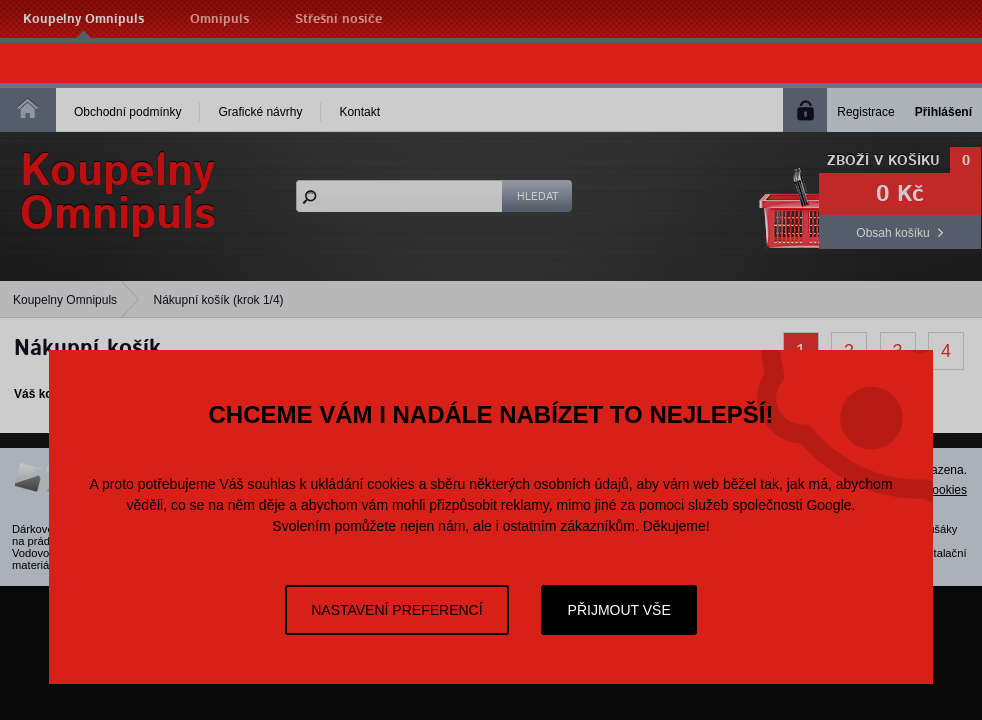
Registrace (865, 112)
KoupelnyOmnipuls (118, 193)
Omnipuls (219, 19)
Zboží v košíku (883, 161)
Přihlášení (943, 112)
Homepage (28, 108)
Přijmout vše (619, 610)
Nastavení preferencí (396, 610)
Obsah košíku (892, 233)
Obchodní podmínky (127, 112)
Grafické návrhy (260, 112)
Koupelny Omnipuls (83, 19)
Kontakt (359, 112)
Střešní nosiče (338, 19)
